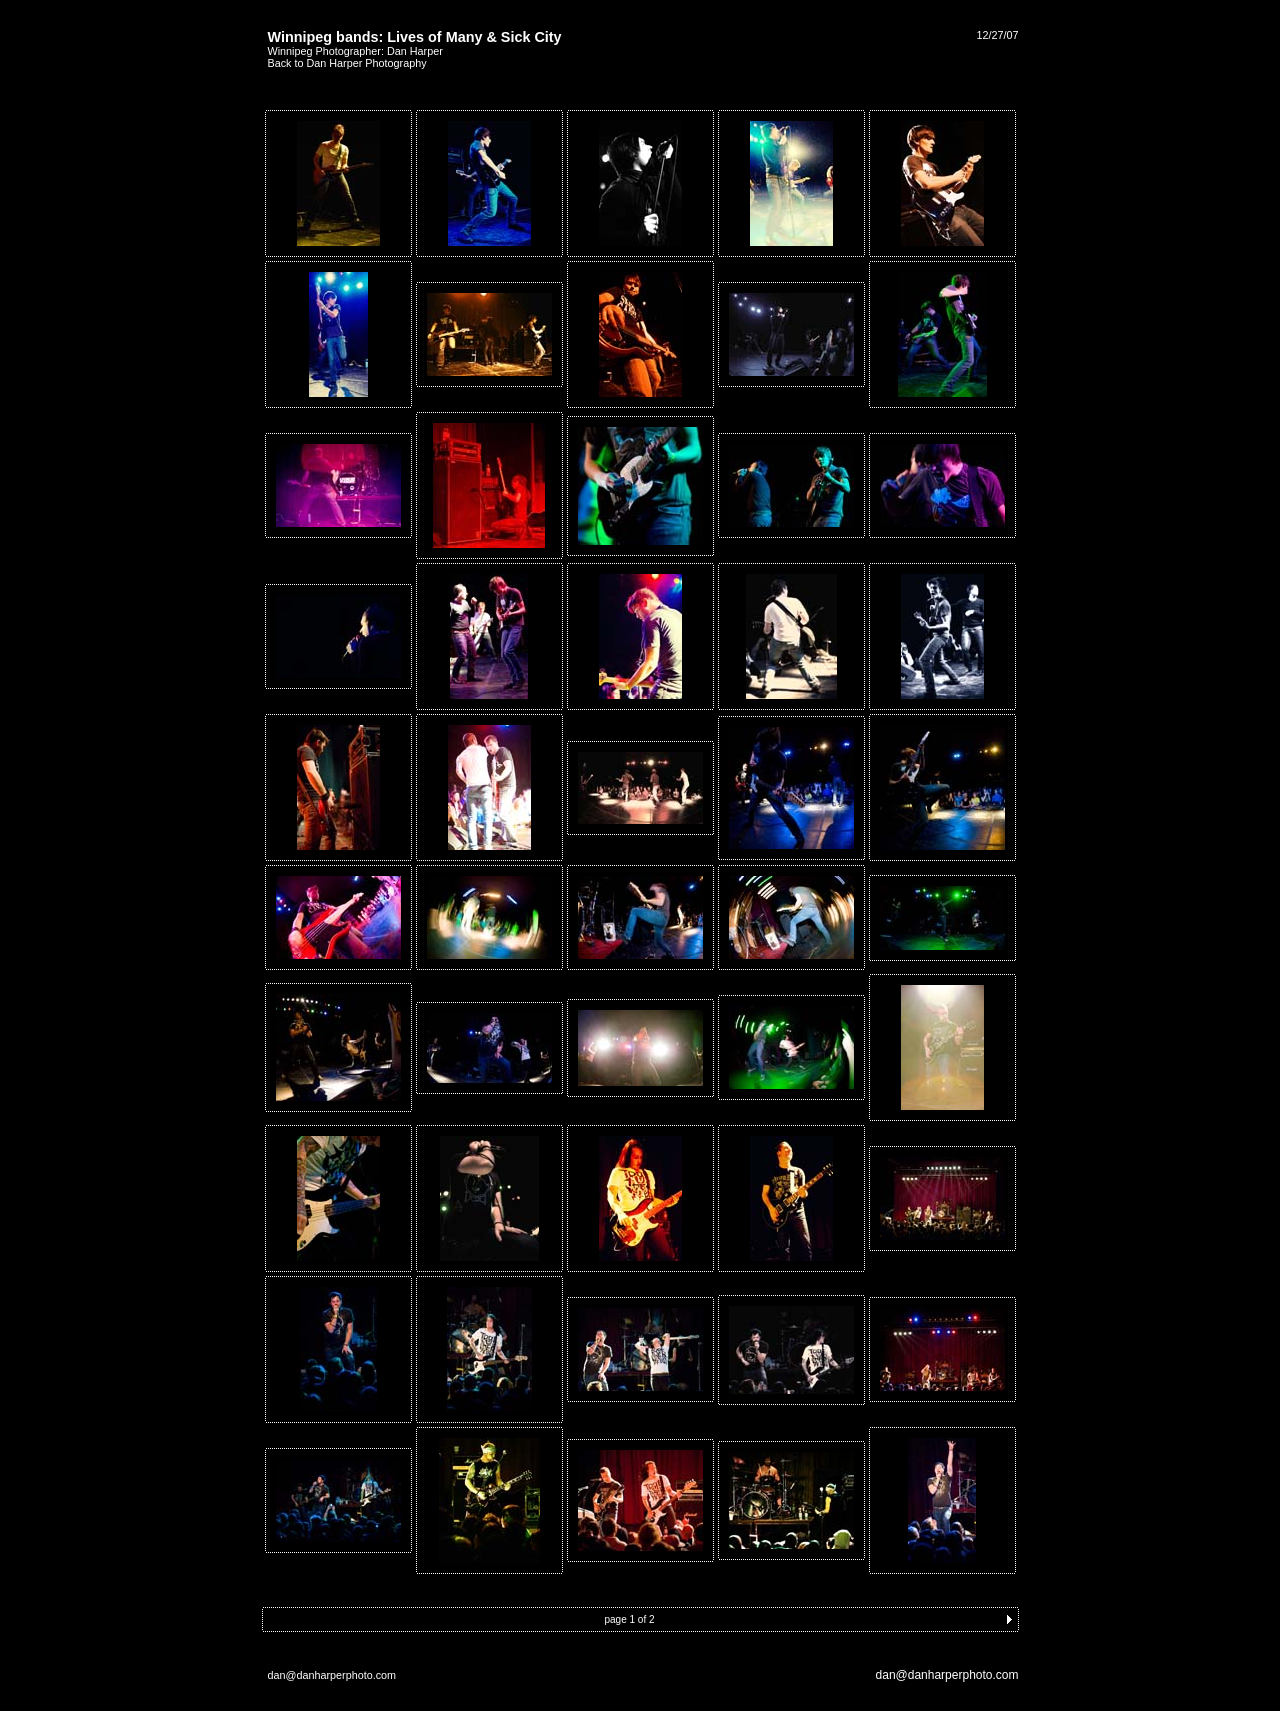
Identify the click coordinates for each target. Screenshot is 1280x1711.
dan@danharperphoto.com (947, 1675)
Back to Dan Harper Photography (347, 63)
